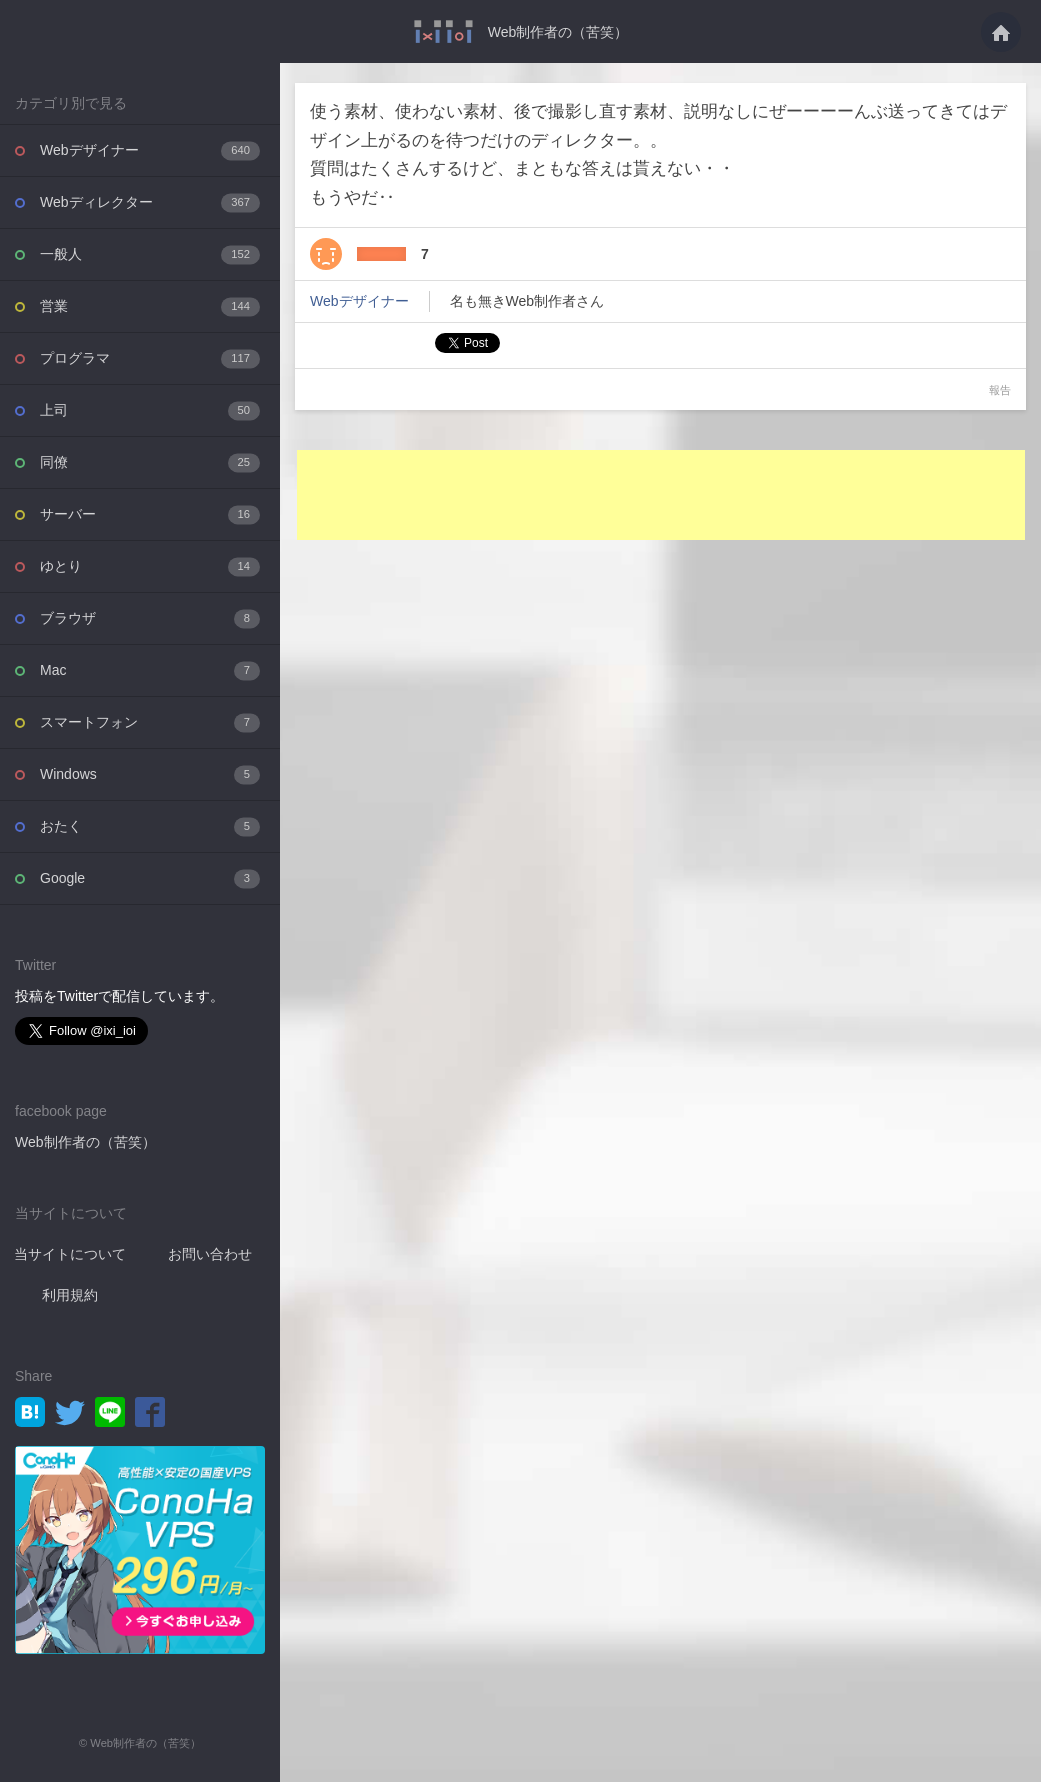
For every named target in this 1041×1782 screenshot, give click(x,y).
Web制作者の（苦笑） (558, 32)
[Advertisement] (661, 495)
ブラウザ (150, 618)
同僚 (150, 462)
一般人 (150, 254)
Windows (150, 774)
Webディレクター (150, 202)
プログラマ (150, 358)
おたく (150, 826)
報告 (1000, 390)
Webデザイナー (150, 150)
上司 (150, 410)
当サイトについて (70, 1254)
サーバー (150, 514)
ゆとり (150, 566)
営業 (150, 306)
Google (150, 878)
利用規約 (70, 1295)
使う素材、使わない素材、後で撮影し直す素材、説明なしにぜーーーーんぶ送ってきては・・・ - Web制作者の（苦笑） (443, 31)
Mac (150, 670)
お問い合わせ (210, 1254)
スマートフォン (150, 722)
